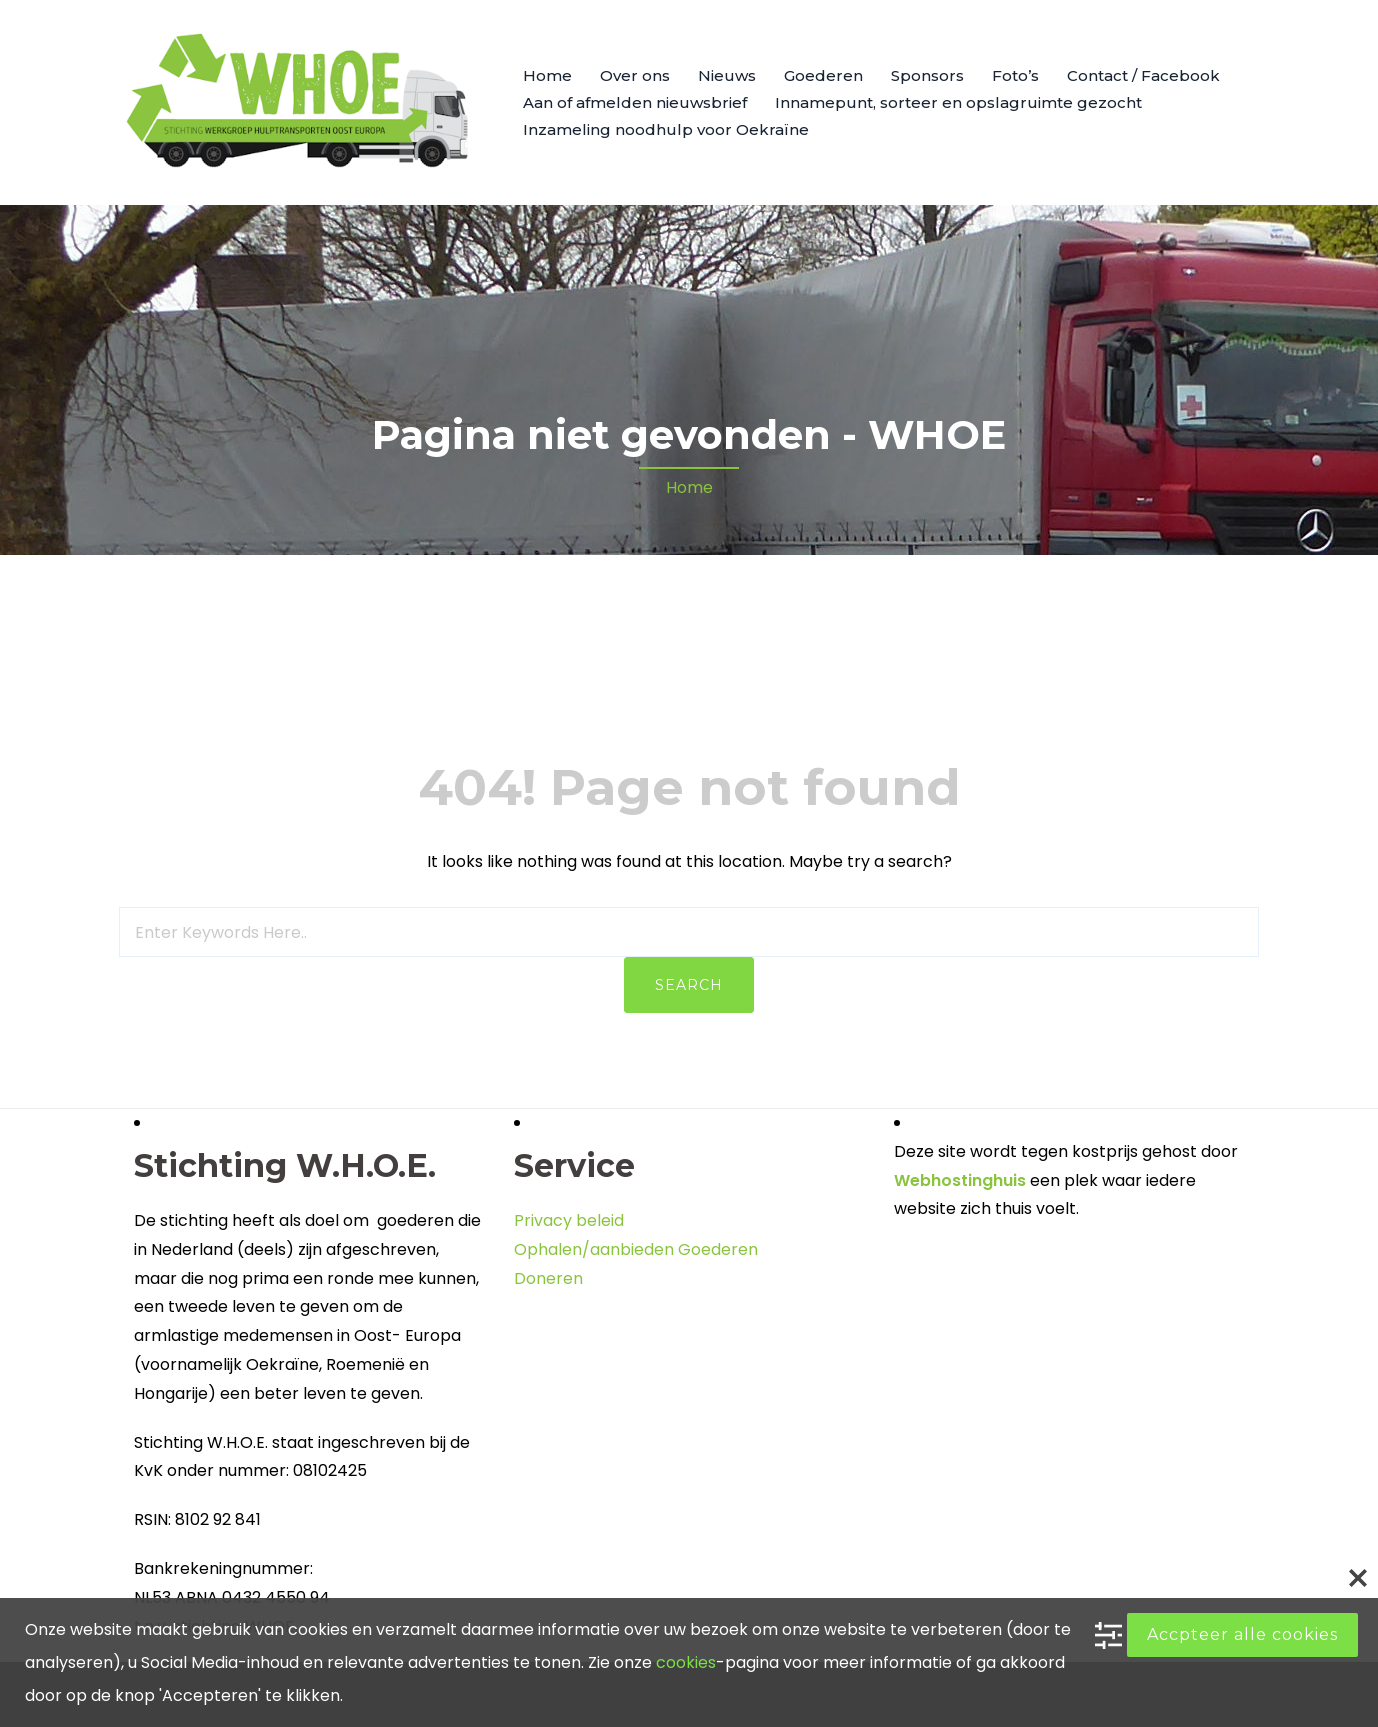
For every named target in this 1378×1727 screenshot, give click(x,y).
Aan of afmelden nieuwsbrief (635, 102)
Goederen (823, 75)
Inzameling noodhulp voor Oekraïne (666, 129)
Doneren (548, 1278)
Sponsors (927, 75)
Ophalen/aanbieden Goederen (636, 1249)
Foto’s (1015, 75)
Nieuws (727, 75)
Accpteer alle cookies (1242, 1634)
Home (547, 75)
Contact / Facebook (1143, 75)
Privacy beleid (569, 1220)
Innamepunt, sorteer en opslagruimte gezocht (958, 102)
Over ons (635, 75)
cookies (686, 1662)
